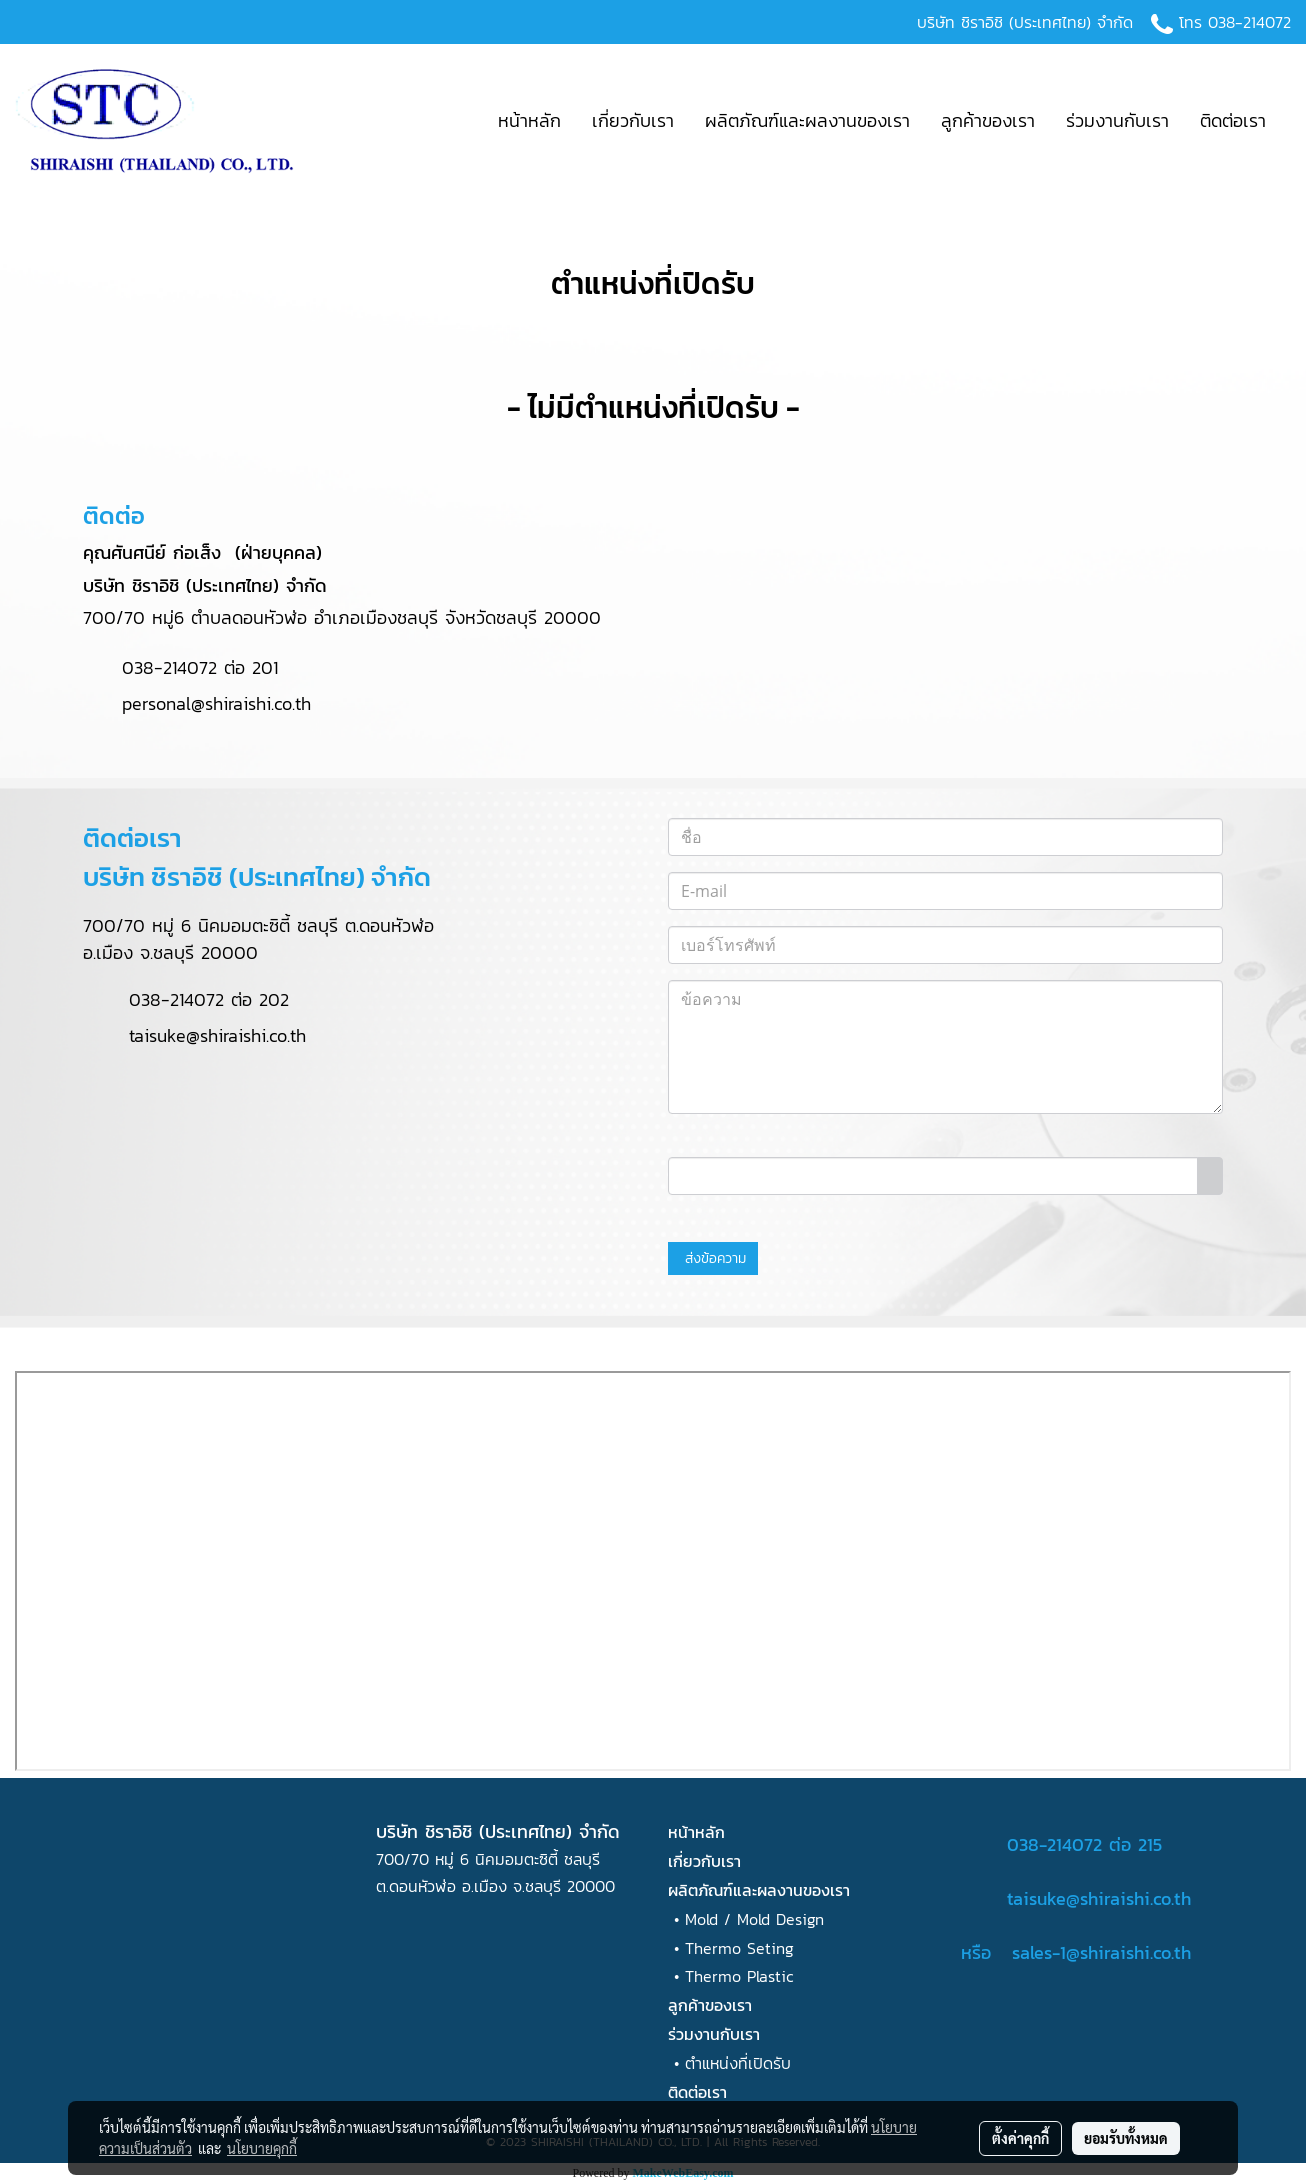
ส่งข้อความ (713, 1258)
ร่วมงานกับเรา (1117, 120)
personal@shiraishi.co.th (197, 703)
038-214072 (1249, 22)
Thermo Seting (739, 1948)
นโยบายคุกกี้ (262, 2148)
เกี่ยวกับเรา (633, 120)
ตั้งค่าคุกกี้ (1020, 2138)
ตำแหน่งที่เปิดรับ (738, 2063)
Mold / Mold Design (754, 1919)
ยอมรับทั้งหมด (1126, 2138)
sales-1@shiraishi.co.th (1101, 1952)
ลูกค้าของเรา (988, 120)
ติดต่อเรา (1233, 120)
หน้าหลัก (529, 120)
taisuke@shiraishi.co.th (217, 1035)
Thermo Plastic (739, 1976)
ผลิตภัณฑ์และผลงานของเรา (807, 120)
